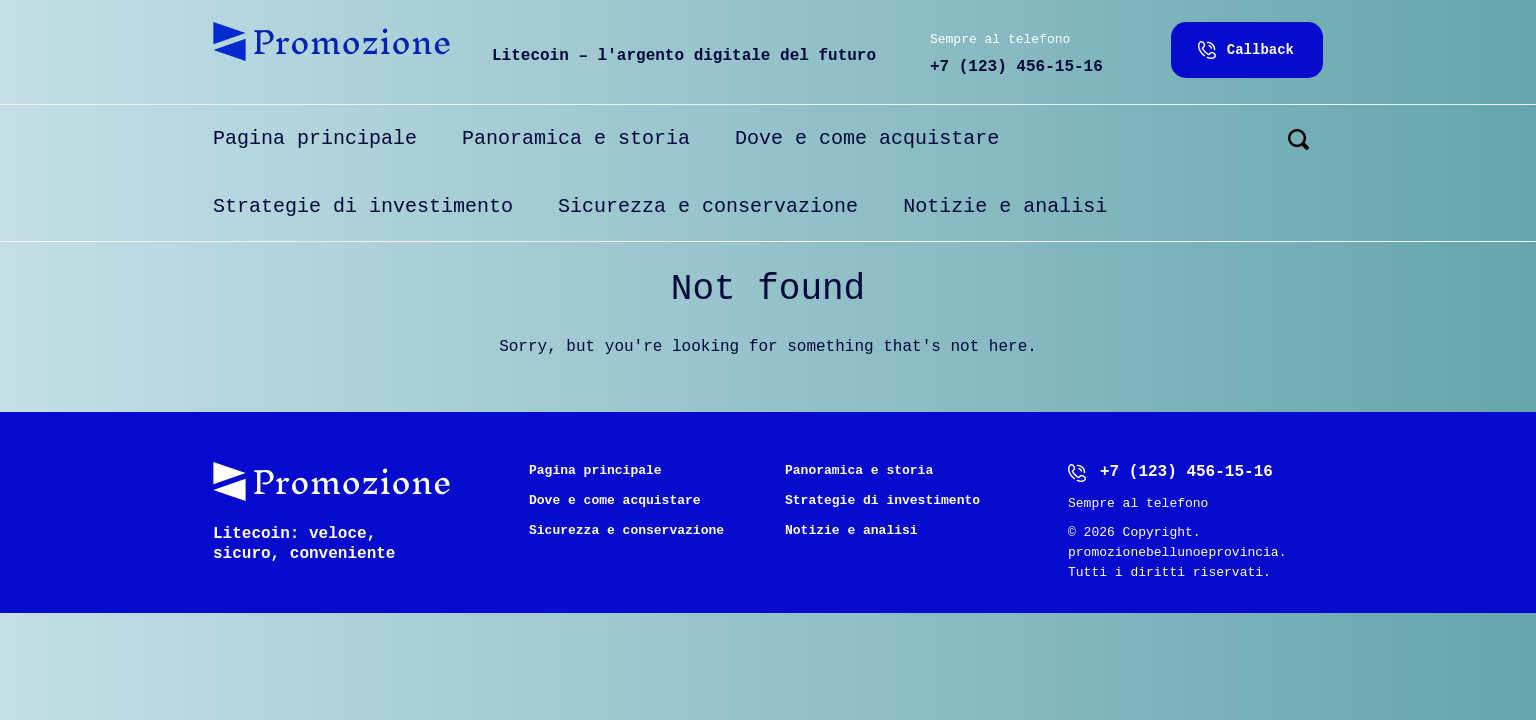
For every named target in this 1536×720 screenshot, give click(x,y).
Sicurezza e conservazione (708, 206)
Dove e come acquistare (867, 138)
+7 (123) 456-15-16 (1016, 67)
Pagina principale (315, 138)
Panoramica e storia (576, 138)
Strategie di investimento (363, 206)
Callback (1260, 50)
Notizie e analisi (1005, 206)
